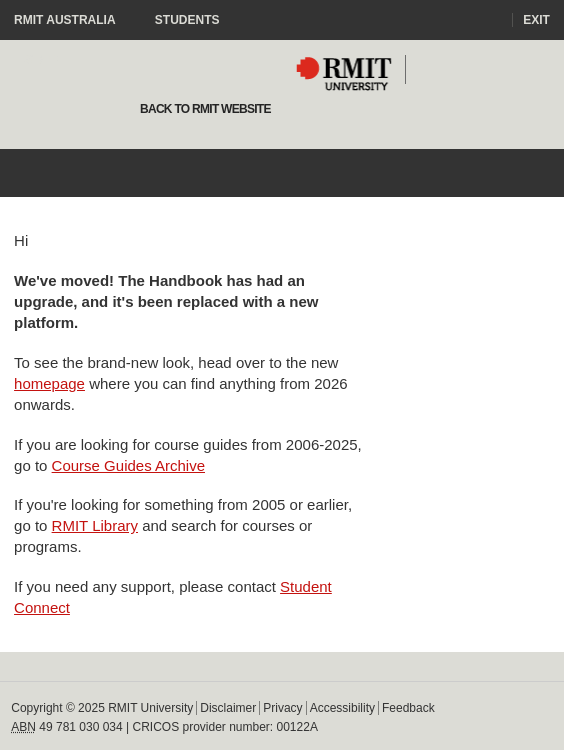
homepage (49, 383)
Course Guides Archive (128, 465)
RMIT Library (95, 525)
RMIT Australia (74, 20)
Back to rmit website (203, 109)
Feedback (408, 708)
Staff (43, 60)
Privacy (282, 708)
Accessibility (342, 708)
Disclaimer (228, 708)
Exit (536, 20)
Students (187, 20)
